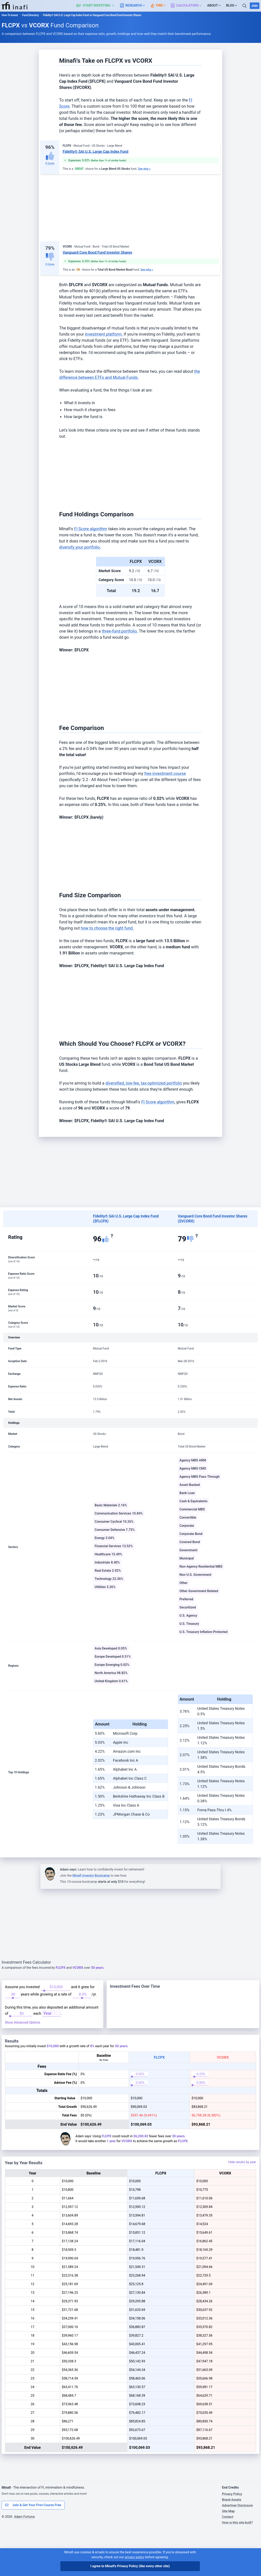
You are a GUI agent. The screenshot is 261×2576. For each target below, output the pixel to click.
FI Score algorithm (90, 528)
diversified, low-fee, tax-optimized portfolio (143, 1083)
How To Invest (10, 15)
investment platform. (104, 334)
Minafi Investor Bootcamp (91, 1875)
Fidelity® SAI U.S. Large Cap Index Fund (95, 151)
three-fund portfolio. (120, 631)
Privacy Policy (232, 2541)
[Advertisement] (130, 209)
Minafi (6, 2534)
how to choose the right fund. (107, 928)
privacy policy (134, 2557)
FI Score (49, 163)
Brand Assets (231, 2546)
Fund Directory (30, 15)
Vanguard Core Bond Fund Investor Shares (97, 252)
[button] (97, 5)
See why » (144, 168)
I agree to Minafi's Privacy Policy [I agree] (130, 2566)
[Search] (245, 5)
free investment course (165, 773)
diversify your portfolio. (80, 547)
